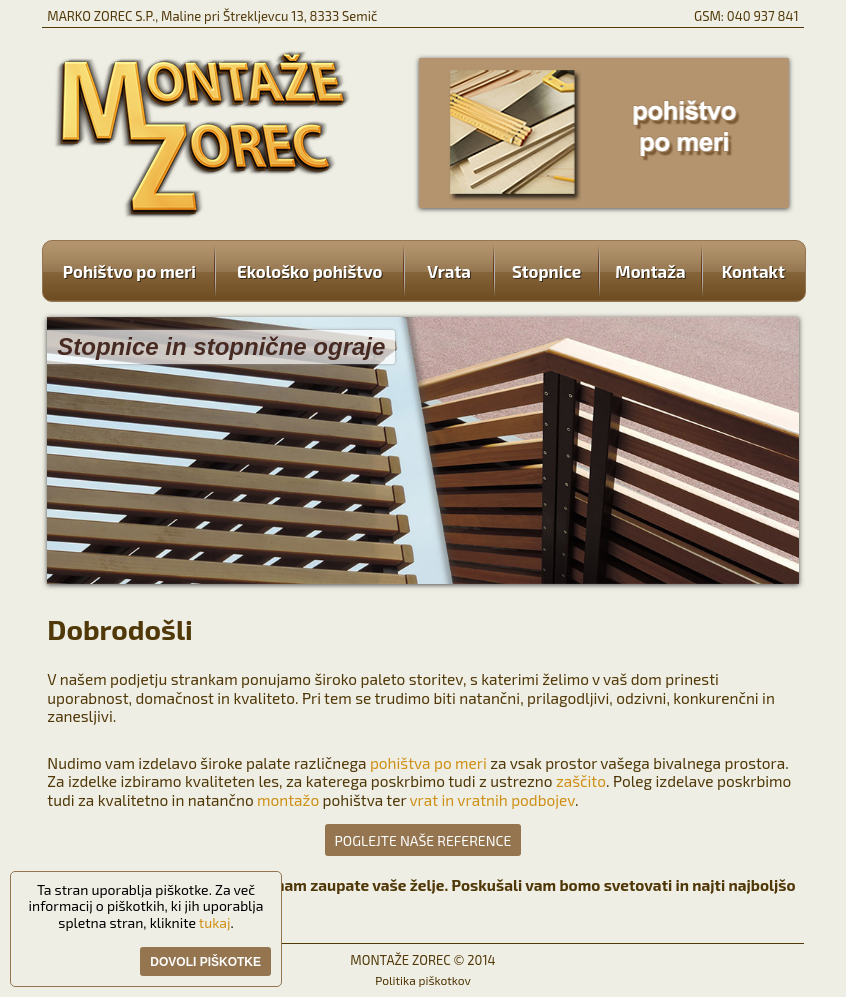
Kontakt (743, 271)
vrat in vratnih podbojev (491, 800)
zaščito (581, 781)
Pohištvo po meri (139, 271)
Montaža (650, 271)
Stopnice (546, 271)
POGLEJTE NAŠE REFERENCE (423, 840)
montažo (288, 800)
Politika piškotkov (423, 980)
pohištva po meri (428, 763)
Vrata (449, 271)
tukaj (215, 922)
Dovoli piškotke (205, 962)
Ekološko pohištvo (309, 271)
